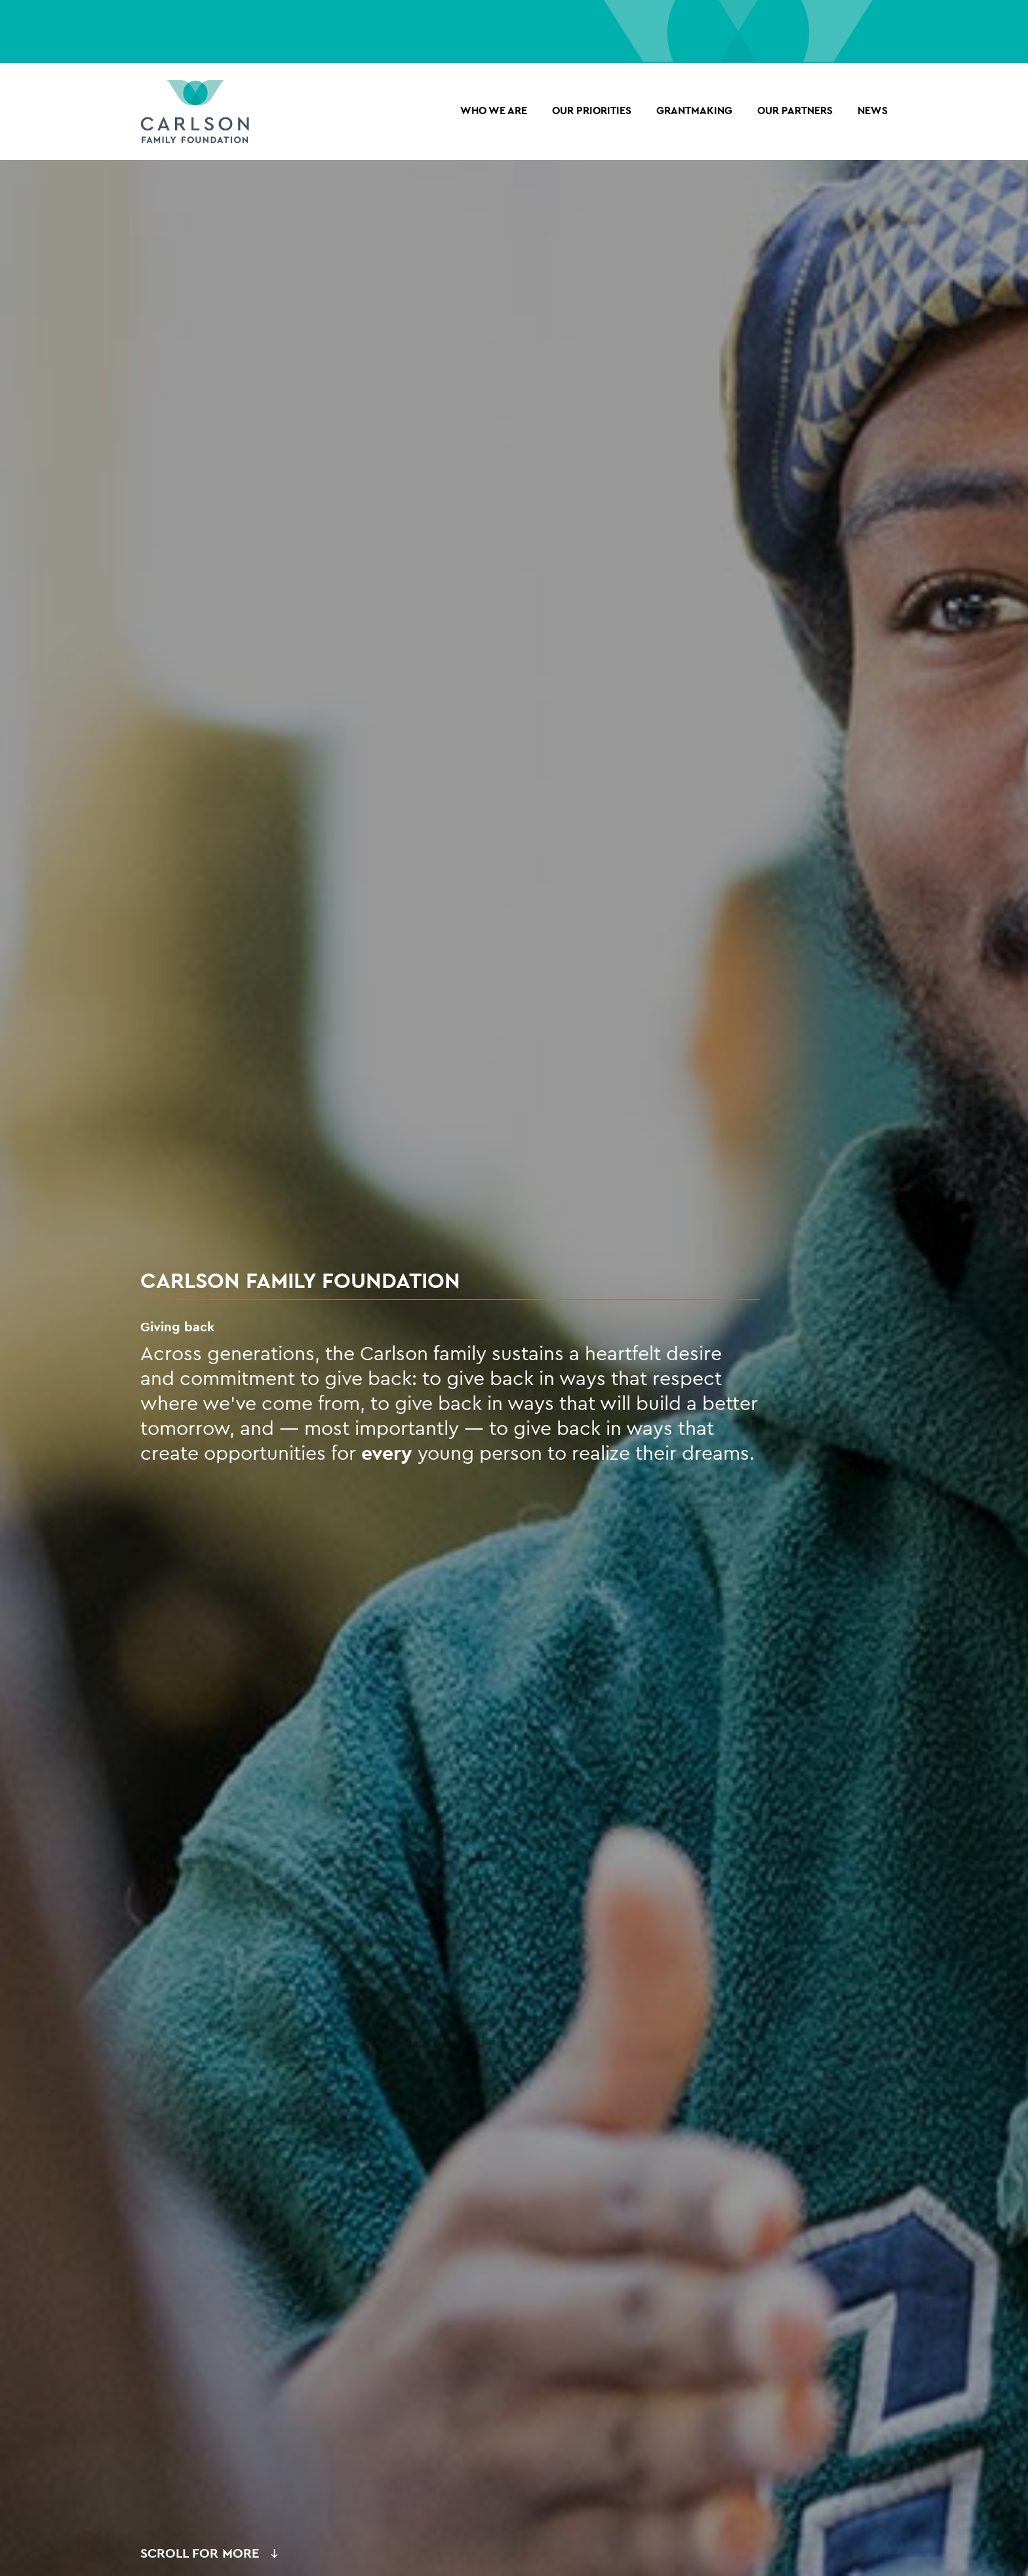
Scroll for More (199, 2553)
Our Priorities (591, 111)
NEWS (873, 111)
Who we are (493, 111)
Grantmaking (694, 111)
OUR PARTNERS (795, 111)
